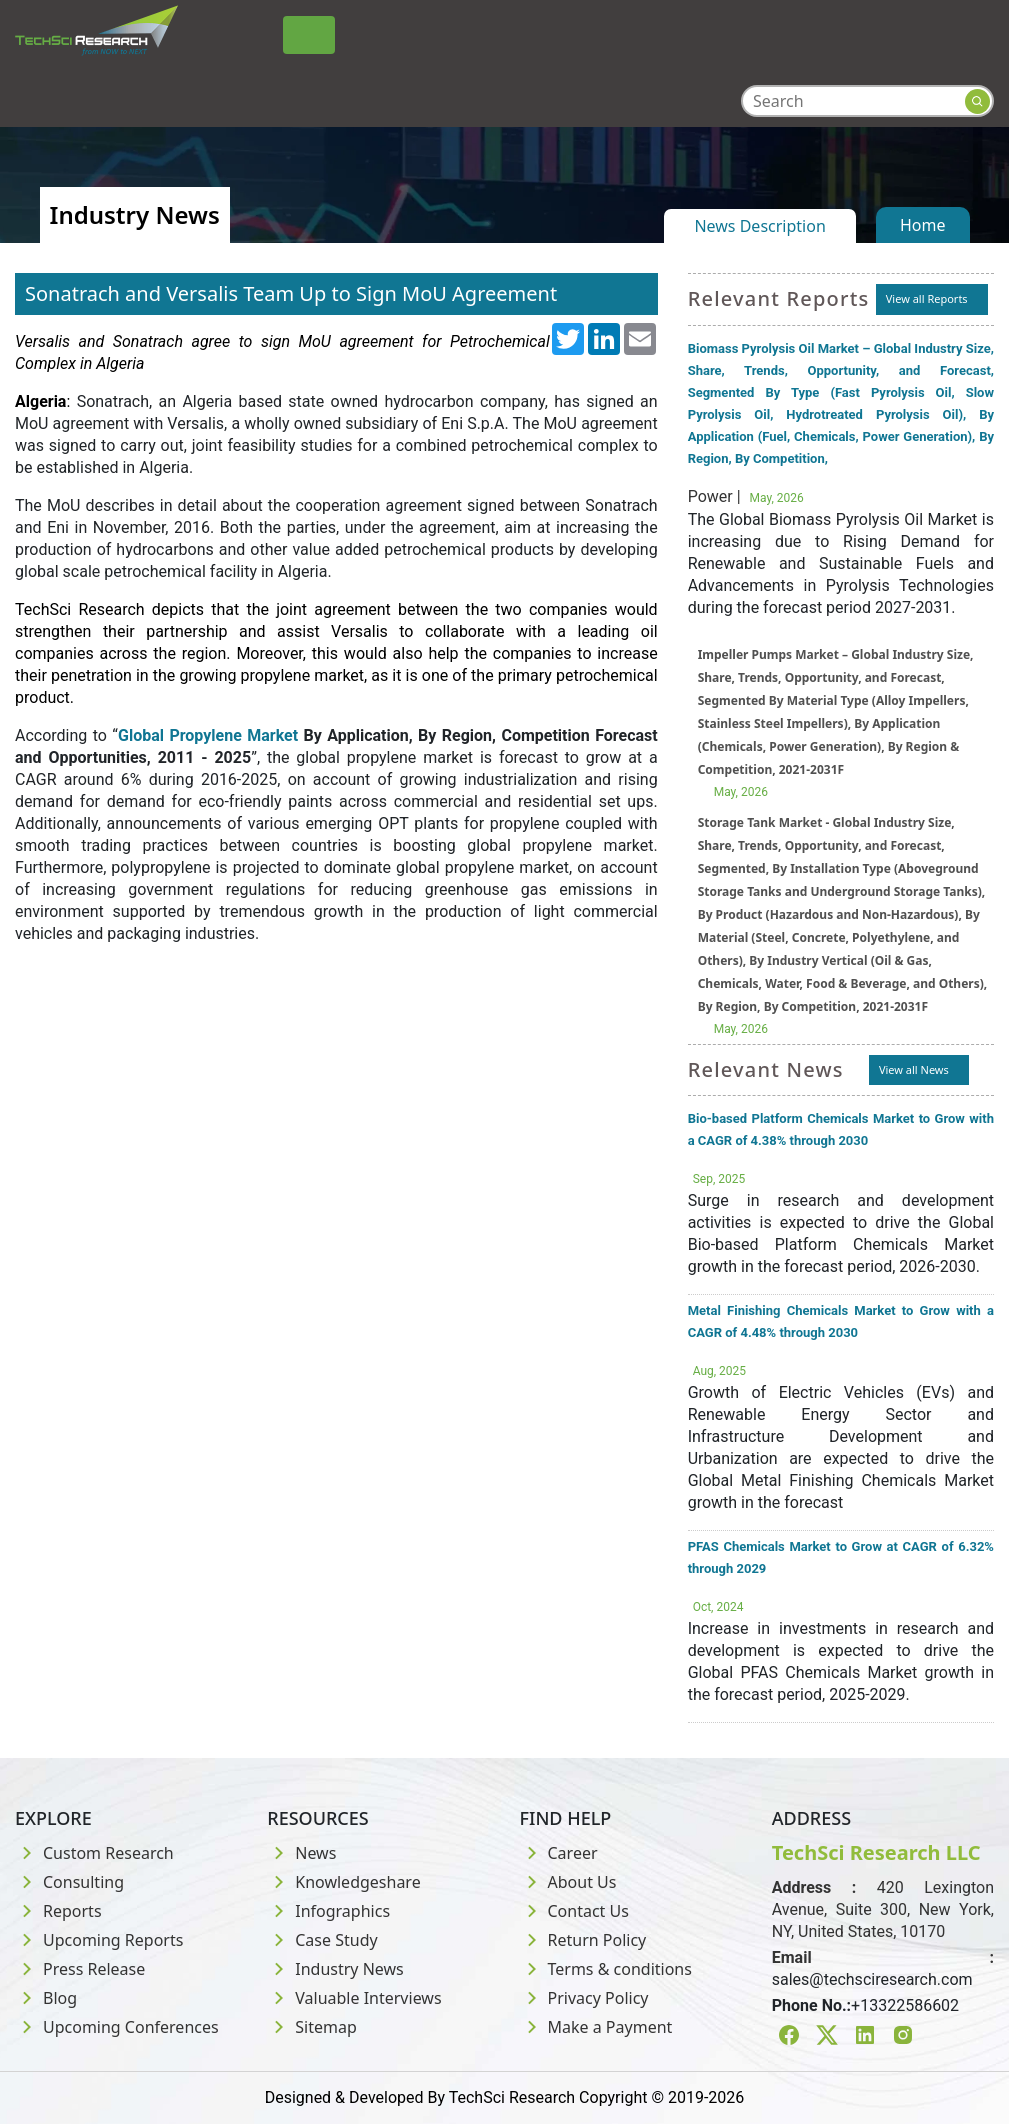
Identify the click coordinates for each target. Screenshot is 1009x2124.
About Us (568, 1882)
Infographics (328, 1911)
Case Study (322, 1940)
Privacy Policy (584, 1998)
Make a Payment (596, 2027)
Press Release (80, 1969)
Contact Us (574, 1911)
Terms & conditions (606, 1969)
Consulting (69, 1882)
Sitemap (312, 2027)
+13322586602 (905, 2005)
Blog (46, 1998)
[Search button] (977, 101)
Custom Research (94, 1853)
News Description (759, 226)
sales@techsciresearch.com (872, 1979)
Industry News (335, 1969)
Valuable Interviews (354, 1998)
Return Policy (583, 1940)
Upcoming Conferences (117, 2027)
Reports (58, 1911)
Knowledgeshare (343, 1882)
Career (559, 1853)
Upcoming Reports (99, 1940)
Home (923, 225)
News (301, 1853)
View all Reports (927, 298)
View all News (914, 1069)
